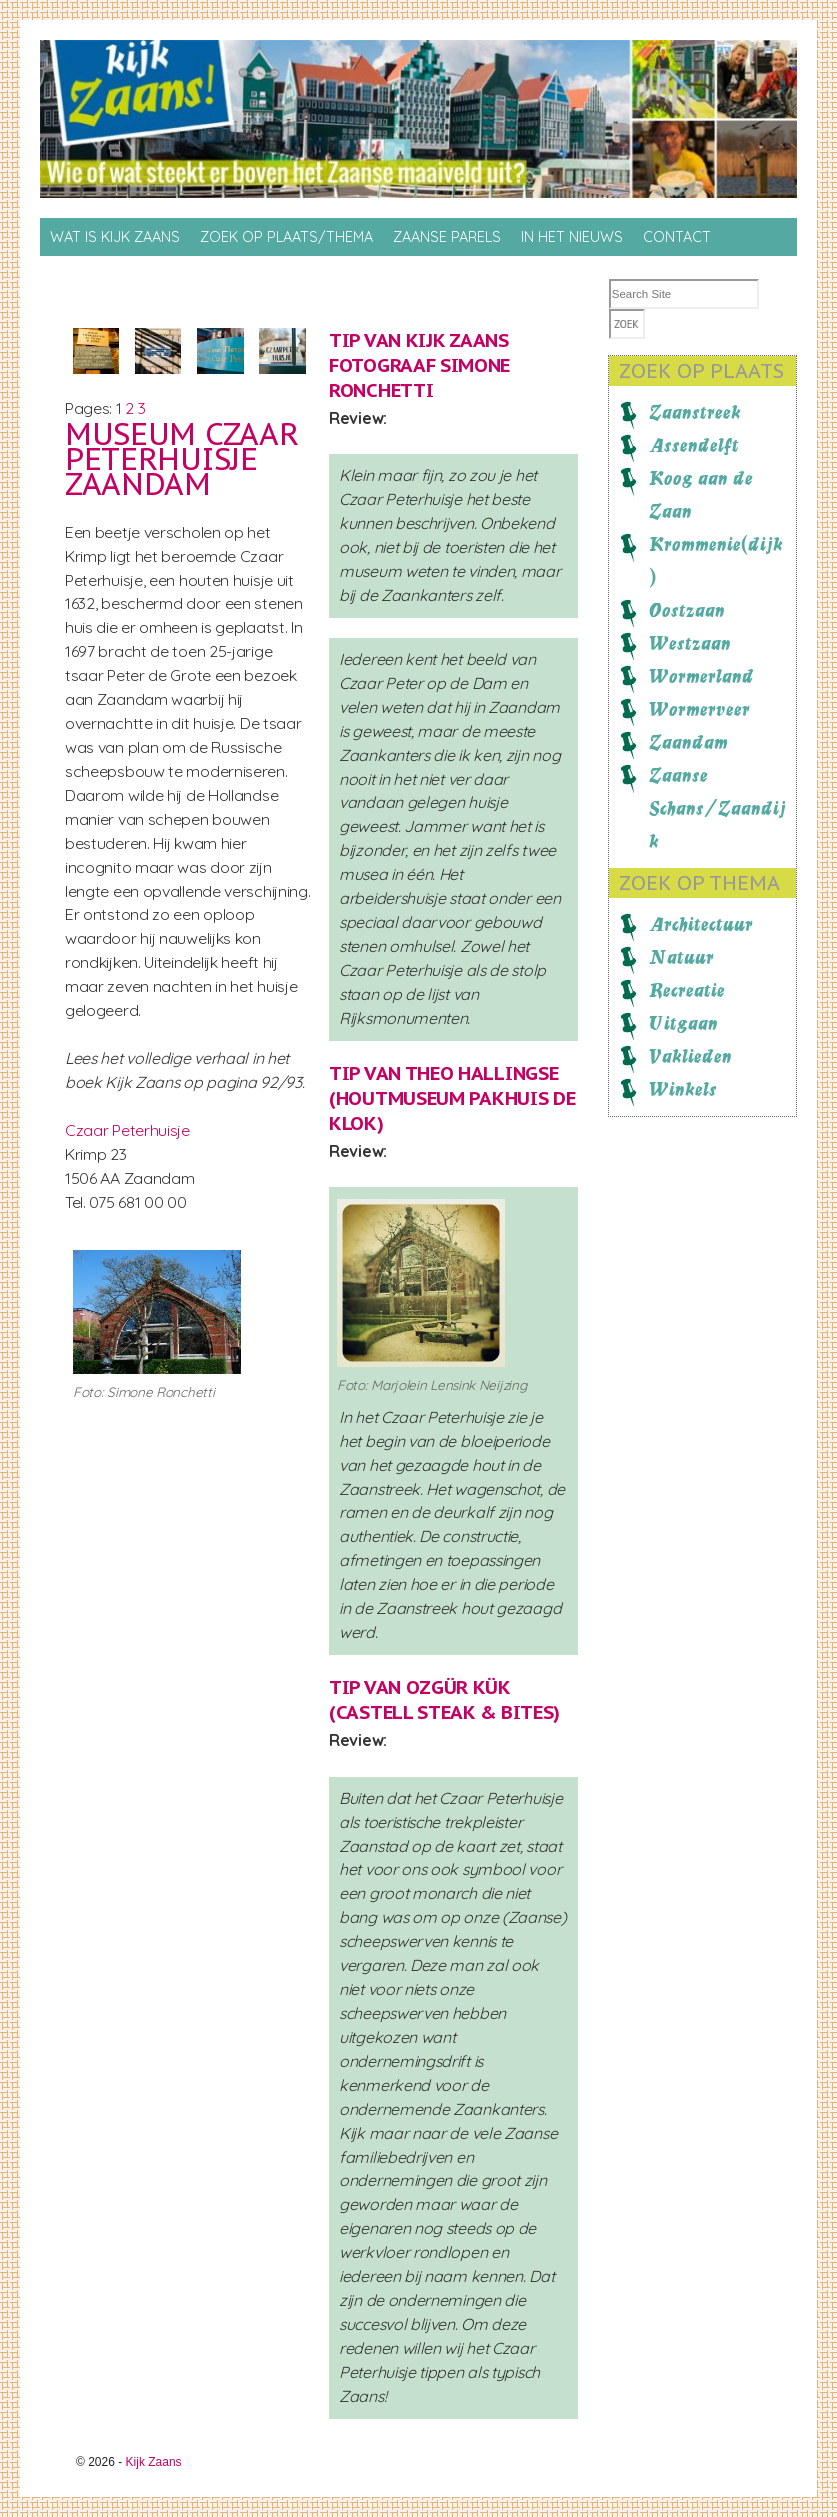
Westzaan (690, 643)
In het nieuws (572, 237)
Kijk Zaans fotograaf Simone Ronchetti (419, 365)
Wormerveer (699, 709)
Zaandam (688, 742)
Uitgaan (683, 1023)
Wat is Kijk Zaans (115, 237)
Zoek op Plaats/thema (286, 237)
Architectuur (701, 924)
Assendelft (694, 445)
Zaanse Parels (447, 237)
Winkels (683, 1089)
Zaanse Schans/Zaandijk (717, 808)
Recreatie (687, 990)
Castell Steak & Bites (445, 1712)
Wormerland (701, 676)
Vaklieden (690, 1056)
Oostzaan (687, 610)
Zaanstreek (695, 412)
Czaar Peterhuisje (127, 1130)
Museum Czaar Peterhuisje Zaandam (181, 458)
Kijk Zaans (154, 2462)
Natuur (681, 957)
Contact (677, 237)
